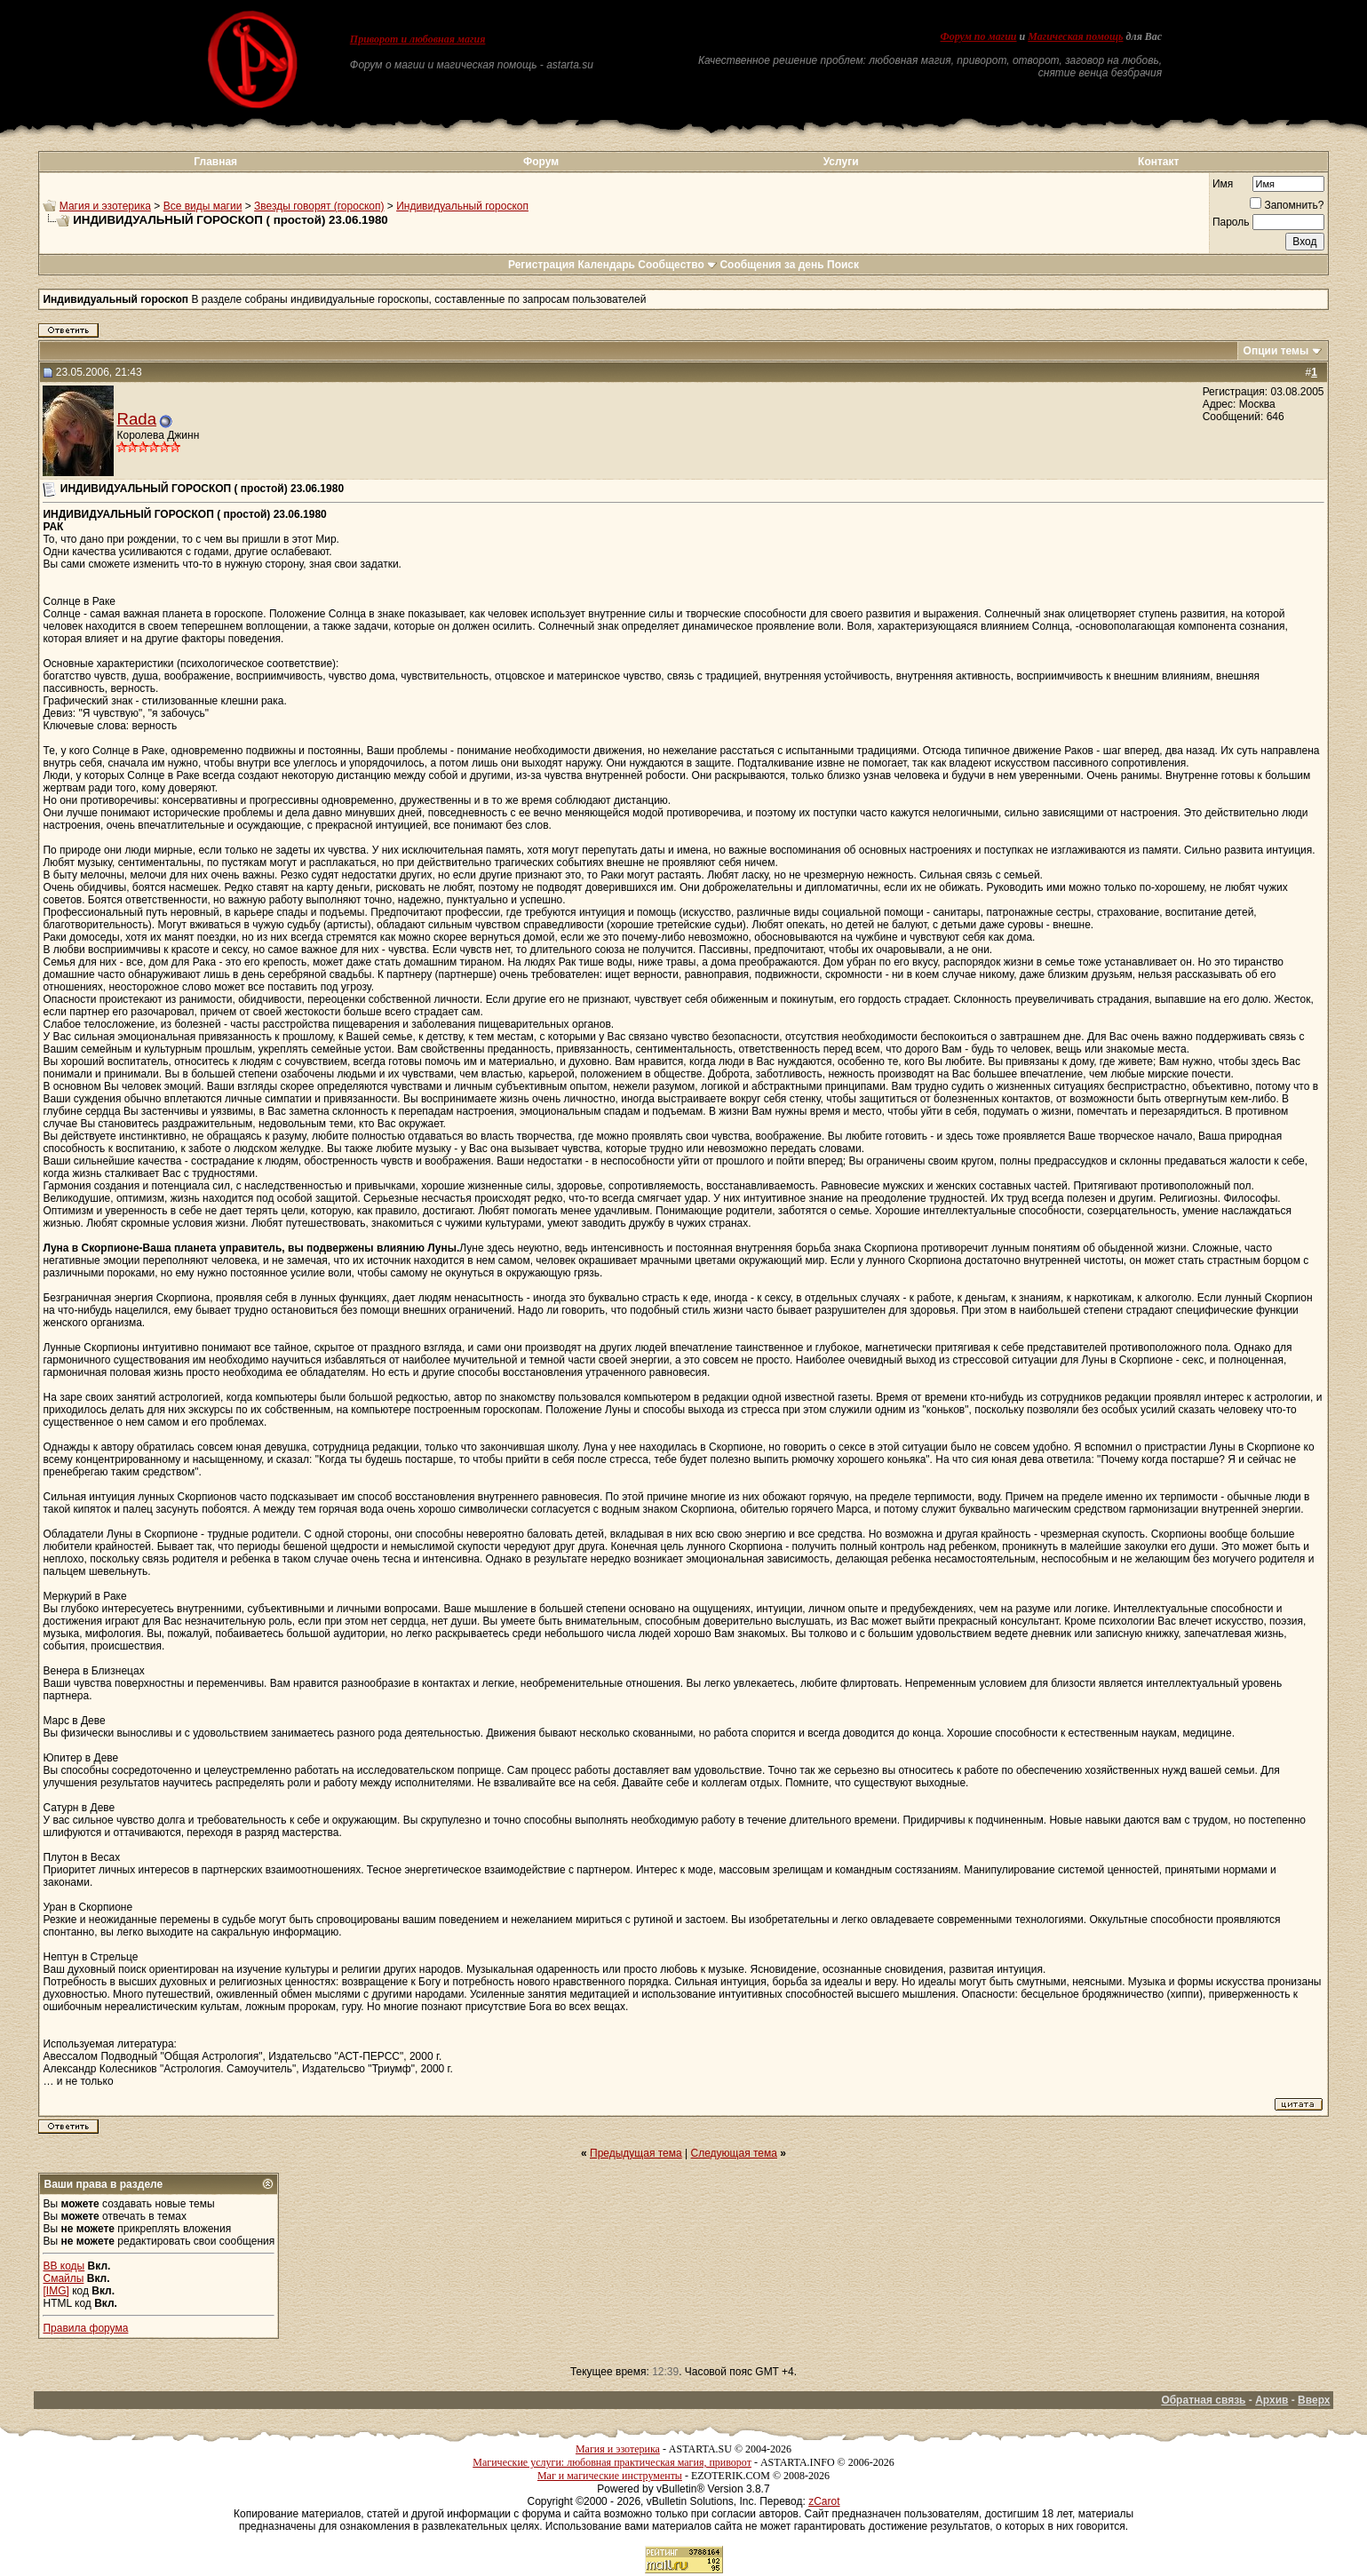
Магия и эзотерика (105, 206)
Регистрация (541, 264)
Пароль (1231, 222)
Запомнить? (1286, 205)
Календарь (606, 264)
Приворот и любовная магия (418, 39)
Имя (1222, 184)
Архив (1271, 2400)
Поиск (843, 264)
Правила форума (85, 2328)
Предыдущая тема (636, 2153)
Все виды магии (202, 206)
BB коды (63, 2266)
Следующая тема (734, 2153)
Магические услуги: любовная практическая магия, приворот (612, 2462)
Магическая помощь (1075, 36)
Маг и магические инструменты (609, 2475)
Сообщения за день (771, 264)
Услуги (841, 161)
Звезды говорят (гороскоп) (319, 206)
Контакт (1158, 161)
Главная (215, 161)
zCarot (823, 2501)
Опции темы (1276, 351)
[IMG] (55, 2291)
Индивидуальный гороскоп (462, 206)
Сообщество (677, 264)
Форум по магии (979, 36)
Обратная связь (1203, 2400)
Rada (136, 418)
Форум (541, 161)
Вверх (1314, 2400)
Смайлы (63, 2278)
